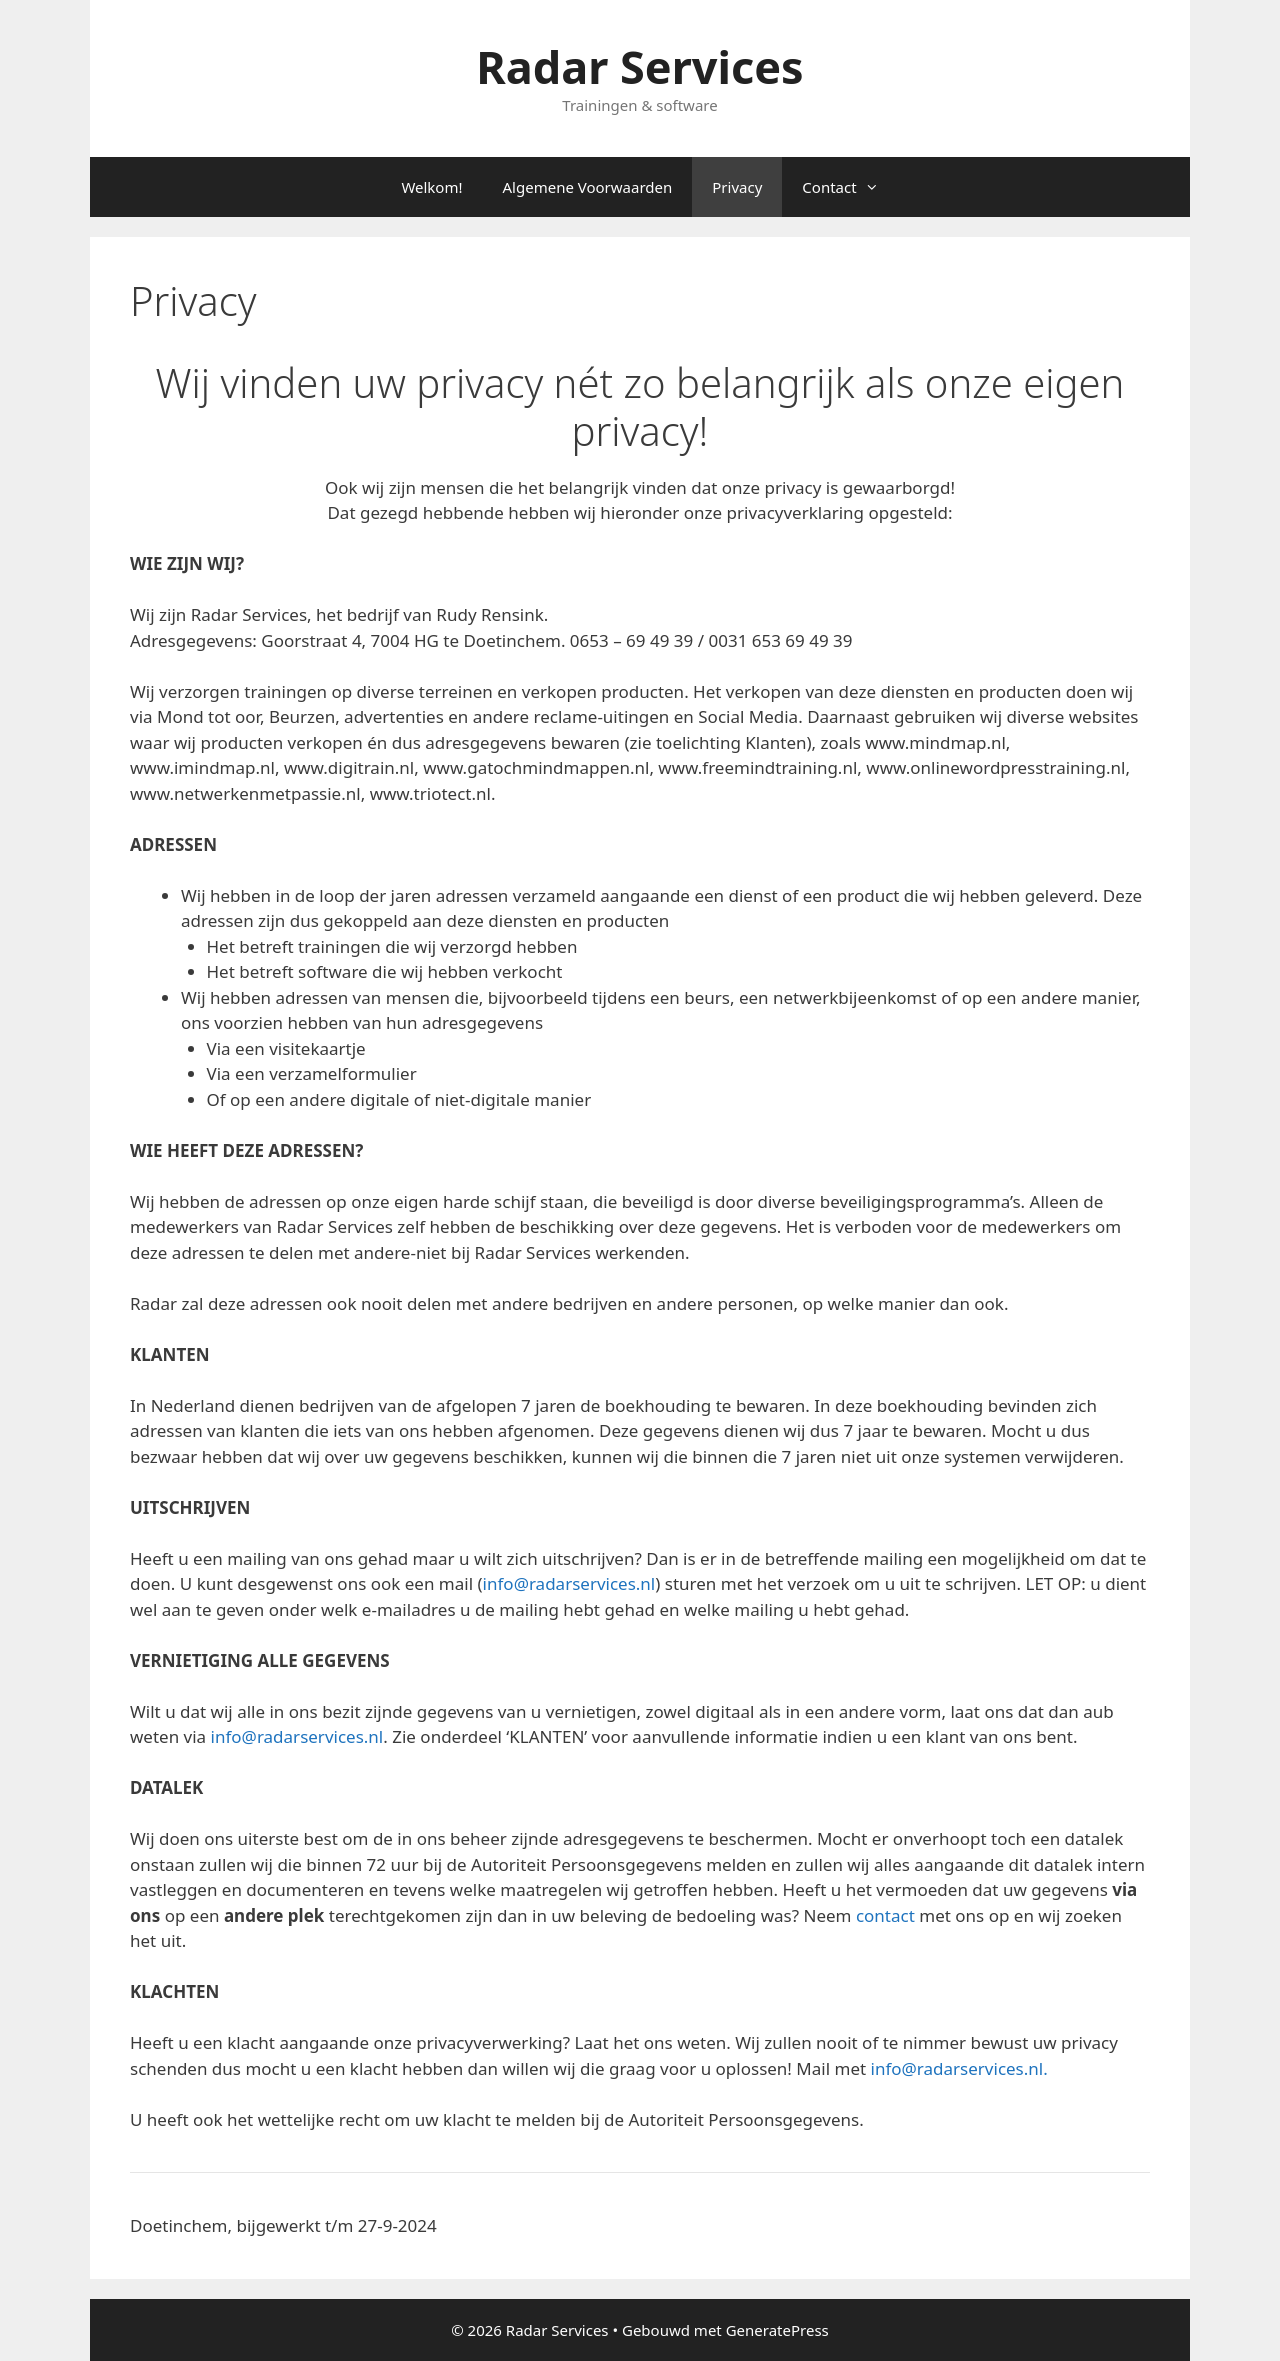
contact (885, 1915)
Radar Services (639, 66)
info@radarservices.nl (569, 1583)
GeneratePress (777, 2330)
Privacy (737, 187)
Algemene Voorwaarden (588, 187)
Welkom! (431, 187)
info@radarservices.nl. (959, 2068)
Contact (850, 187)
